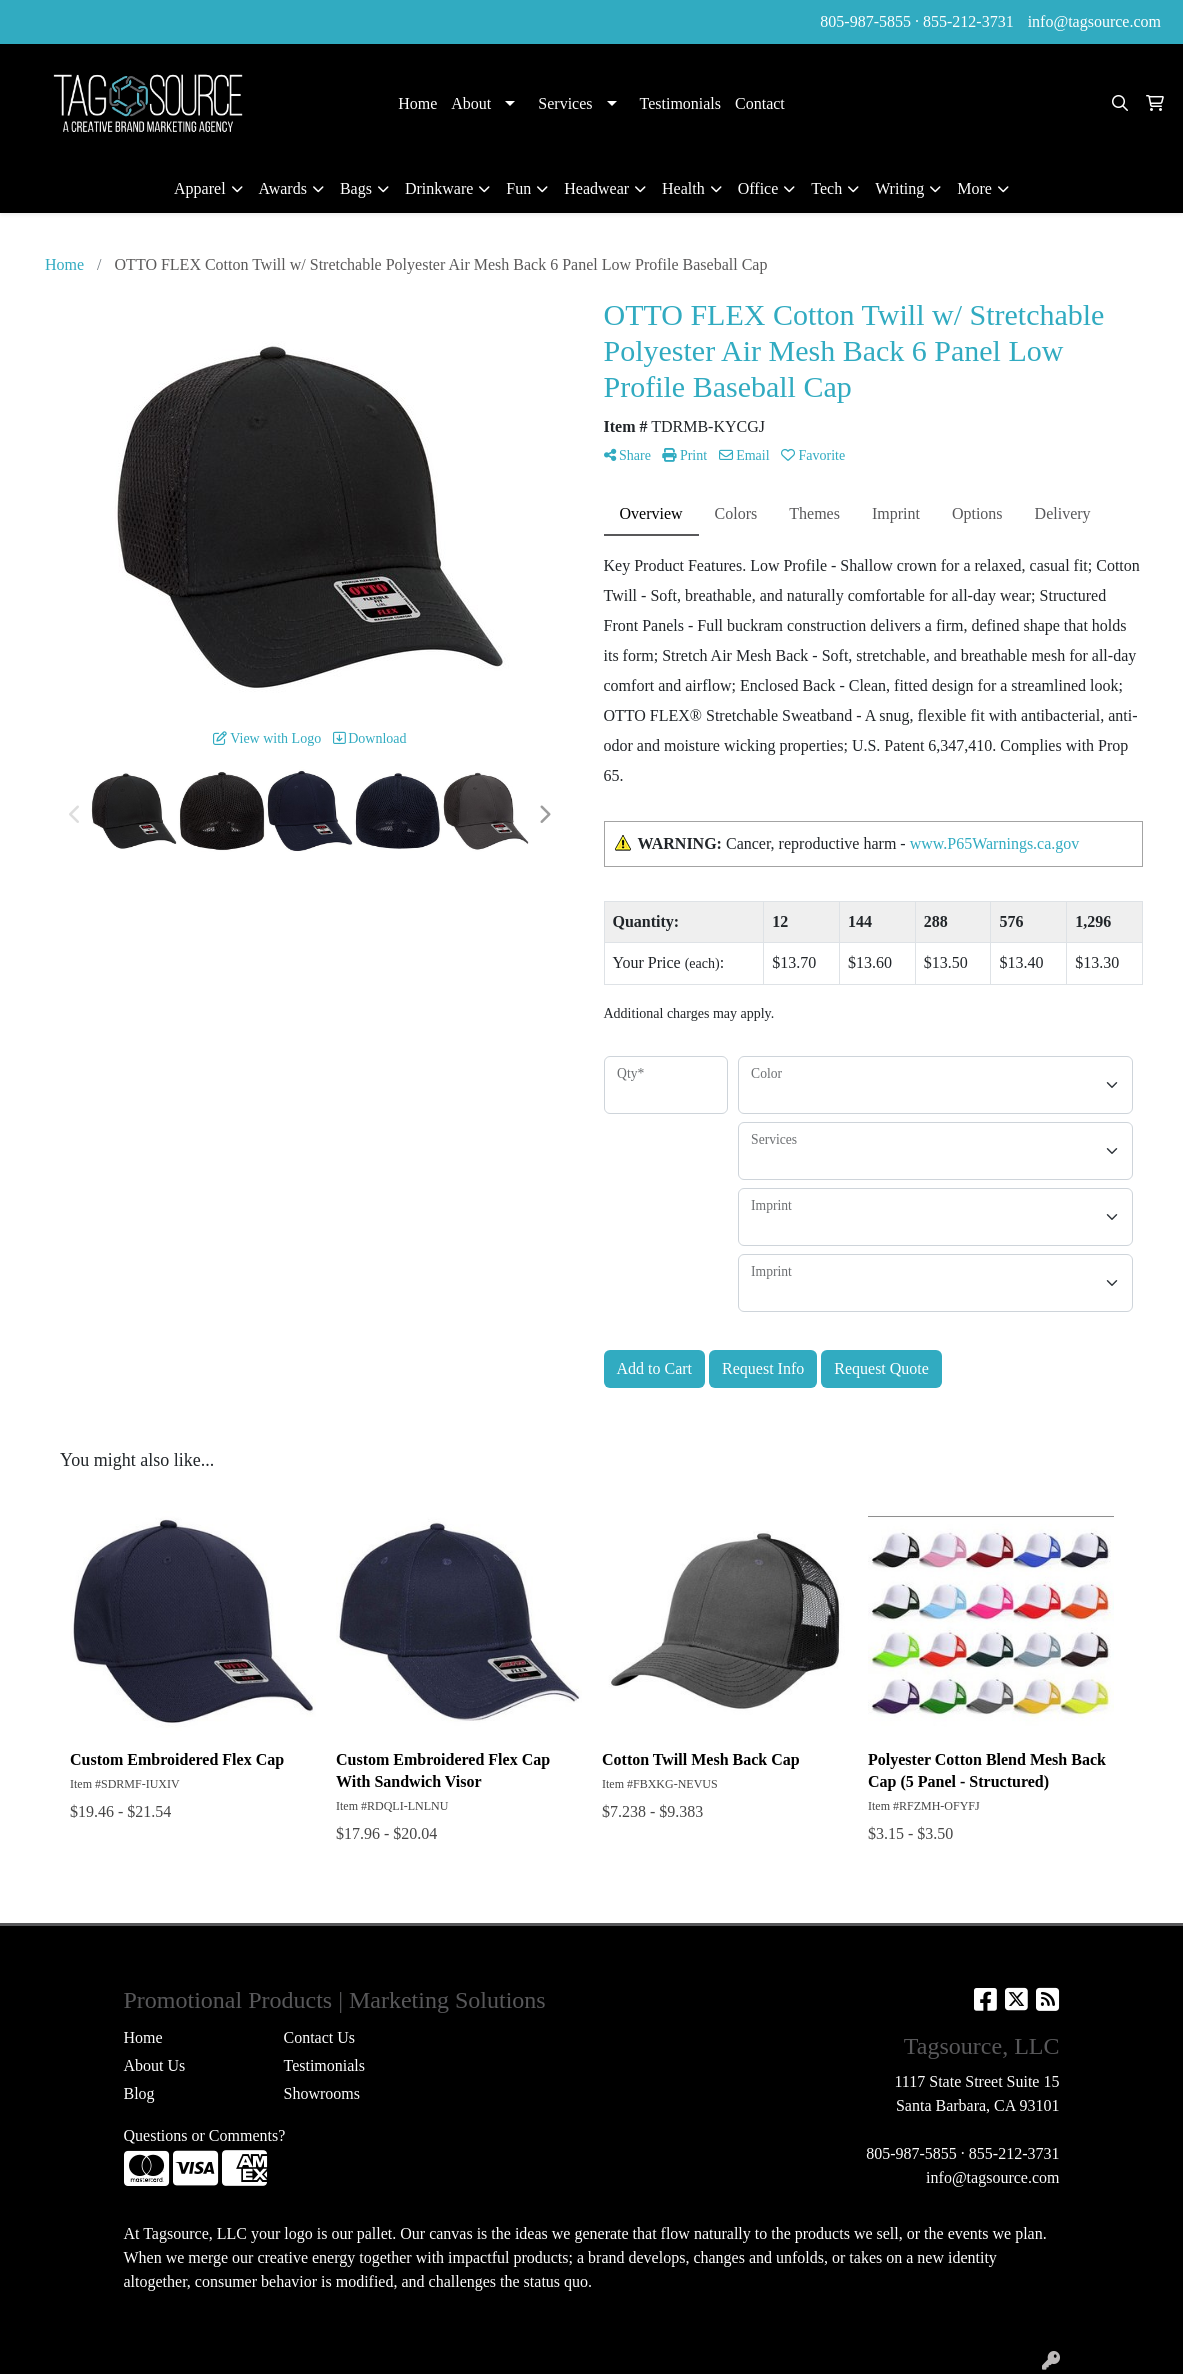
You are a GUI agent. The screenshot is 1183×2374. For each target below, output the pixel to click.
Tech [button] (826, 188)
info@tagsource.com (1094, 21)
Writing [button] (899, 188)
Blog (139, 2093)
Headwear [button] (596, 188)
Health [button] (683, 188)
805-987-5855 (865, 21)
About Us (155, 2065)
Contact (760, 103)
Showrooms (321, 2093)
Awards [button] (283, 188)
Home (417, 103)
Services (565, 103)
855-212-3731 (968, 21)
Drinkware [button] (439, 188)
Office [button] (758, 188)
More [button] (974, 188)
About (471, 103)
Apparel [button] (200, 188)
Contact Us (319, 2037)
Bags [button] (356, 188)
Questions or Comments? (205, 2135)
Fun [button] (518, 188)
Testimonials (681, 103)
